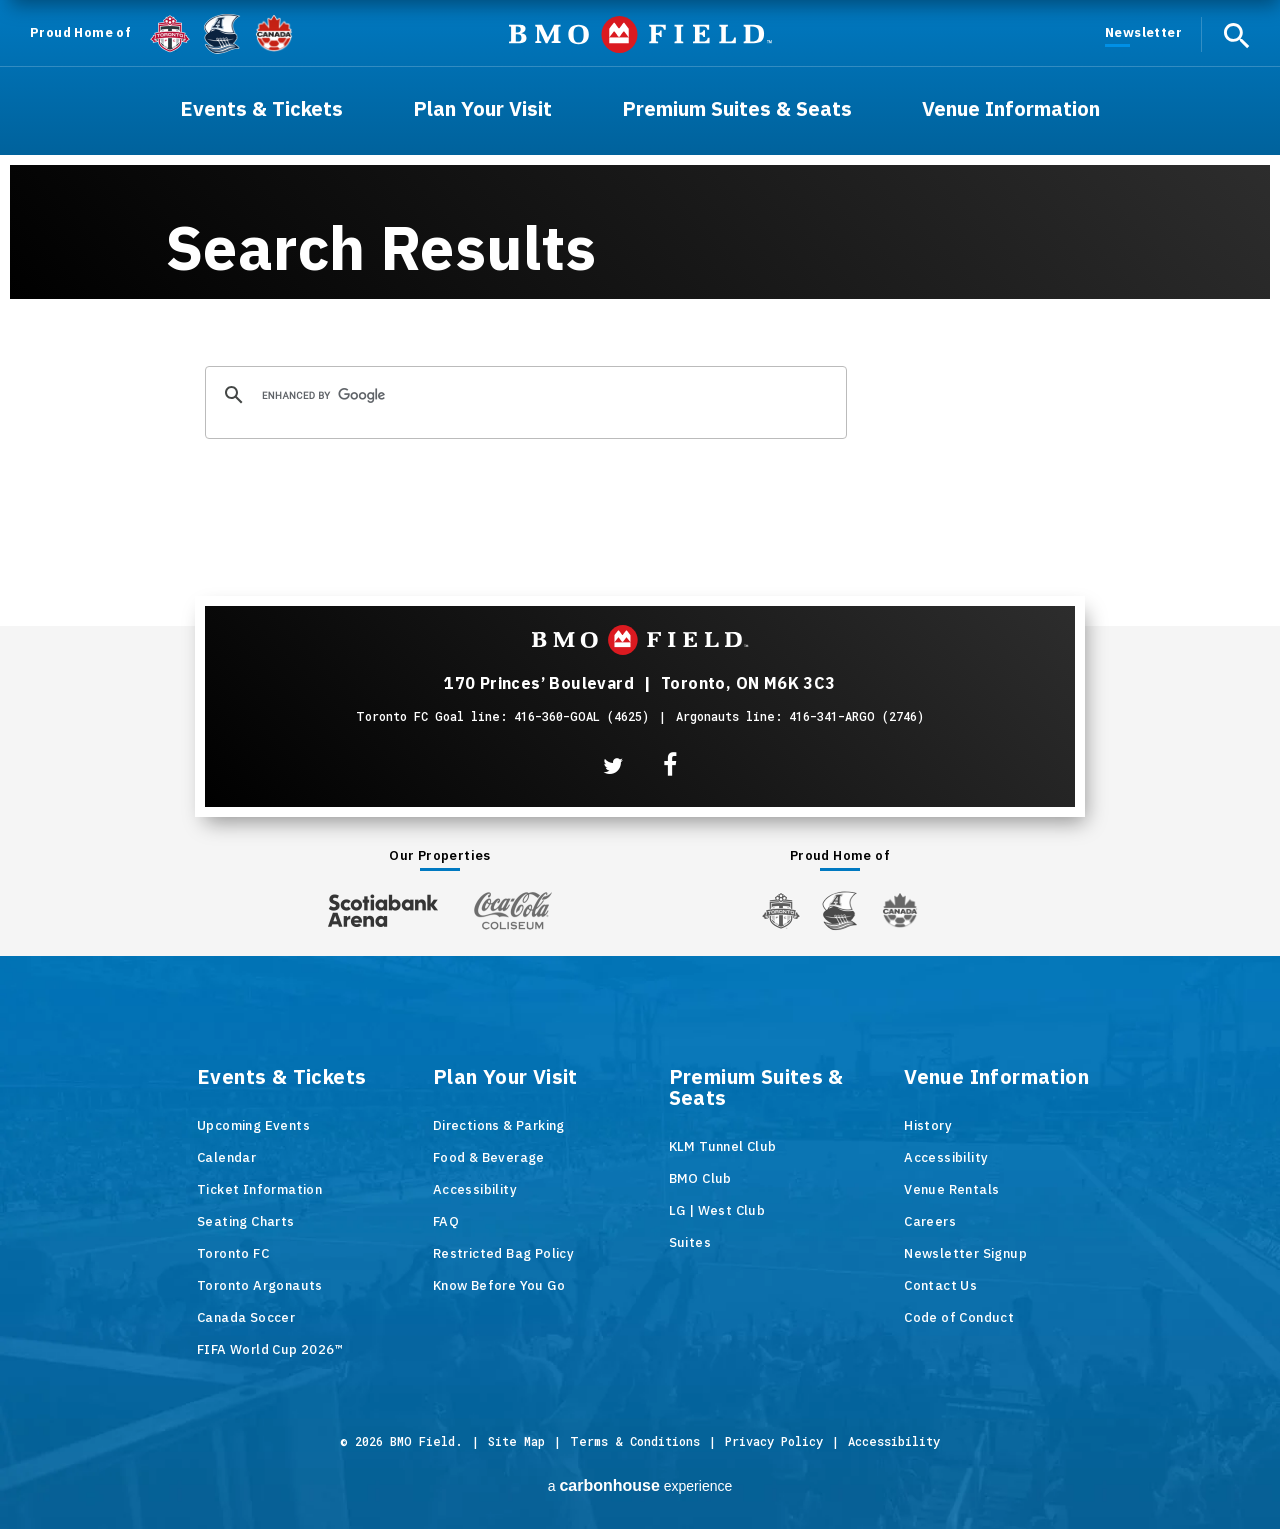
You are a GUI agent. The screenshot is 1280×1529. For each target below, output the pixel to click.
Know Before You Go (499, 1285)
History (928, 1125)
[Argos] (222, 32)
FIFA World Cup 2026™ (270, 1349)
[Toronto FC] (170, 33)
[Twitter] (613, 766)
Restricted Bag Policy (503, 1253)
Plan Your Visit (505, 1078)
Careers (930, 1221)
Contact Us (940, 1285)
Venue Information (996, 1078)
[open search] (1236, 34)
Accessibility (475, 1189)
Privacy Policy (774, 1441)
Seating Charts (246, 1221)
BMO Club (700, 1178)
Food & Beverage (489, 1157)
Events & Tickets (281, 1078)
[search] (523, 396)
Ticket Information (259, 1189)
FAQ (446, 1221)
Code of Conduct (959, 1317)
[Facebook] (670, 765)
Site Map (516, 1441)
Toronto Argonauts (260, 1285)
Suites (690, 1242)
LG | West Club (717, 1210)
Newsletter (1143, 32)
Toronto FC (233, 1253)
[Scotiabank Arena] (383, 906)
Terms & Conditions (635, 1441)
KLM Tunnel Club (723, 1146)
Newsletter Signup (965, 1253)
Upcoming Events (253, 1125)
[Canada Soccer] (274, 33)
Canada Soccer (246, 1317)
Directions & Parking (499, 1125)
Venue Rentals (951, 1189)
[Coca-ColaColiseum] (513, 910)
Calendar (226, 1157)
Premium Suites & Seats (756, 1088)
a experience (640, 1485)
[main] (640, 263)
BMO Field (640, 34)
